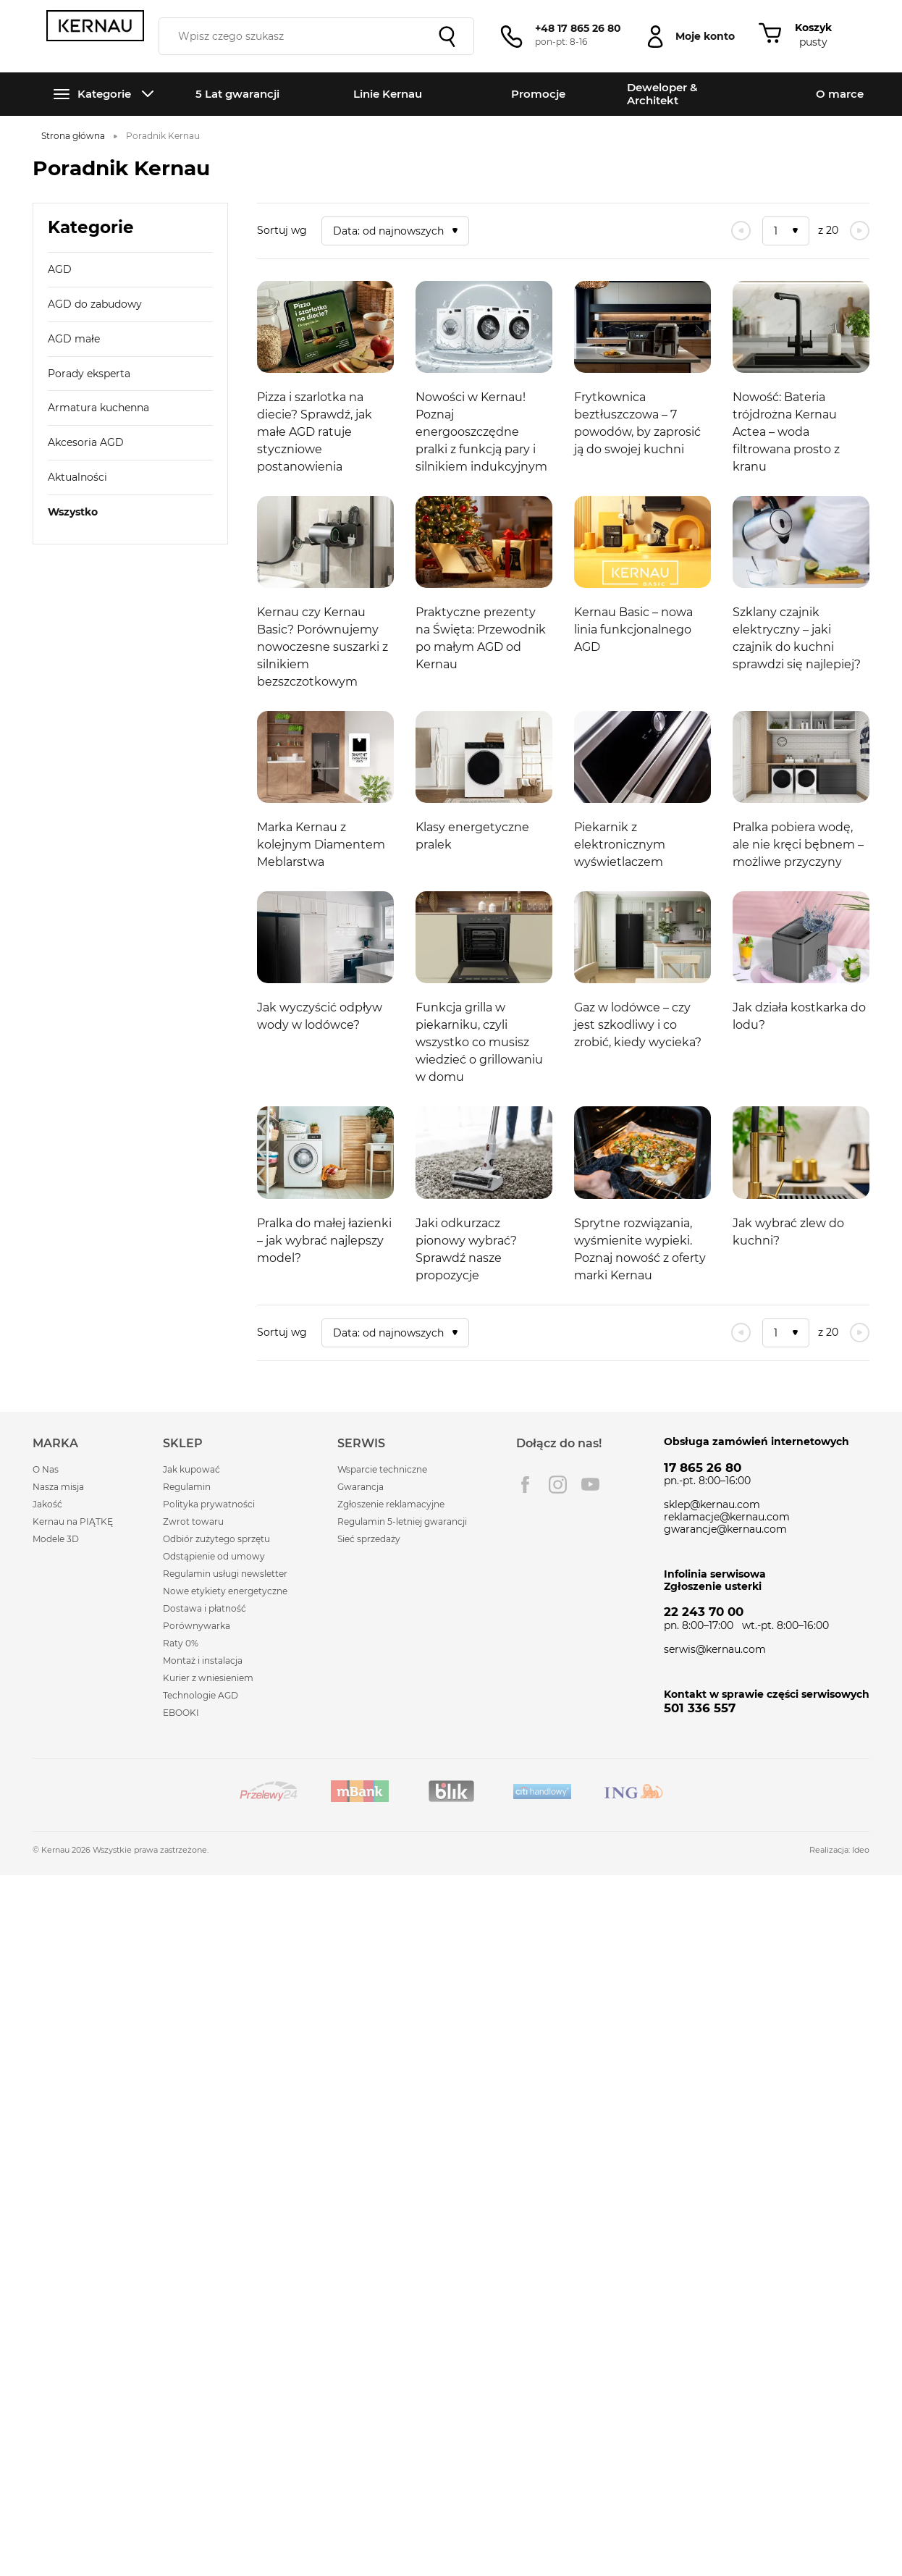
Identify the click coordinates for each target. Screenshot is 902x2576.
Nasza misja (58, 1486)
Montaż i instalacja (203, 1660)
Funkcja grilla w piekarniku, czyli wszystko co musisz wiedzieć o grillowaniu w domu (479, 1042)
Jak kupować (191, 1469)
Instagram (558, 1485)
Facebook (525, 1485)
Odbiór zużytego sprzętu (216, 1538)
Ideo (860, 1850)
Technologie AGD (200, 1695)
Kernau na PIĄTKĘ (73, 1521)
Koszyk (813, 27)
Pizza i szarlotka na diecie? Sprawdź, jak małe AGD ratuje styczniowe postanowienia (314, 431)
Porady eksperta (89, 373)
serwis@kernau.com (715, 1649)
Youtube (590, 1485)
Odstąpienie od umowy (214, 1556)
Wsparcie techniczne (382, 1469)
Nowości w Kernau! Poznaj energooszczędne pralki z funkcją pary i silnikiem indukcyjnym (481, 431)
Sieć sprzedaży (368, 1538)
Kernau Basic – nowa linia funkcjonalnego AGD (633, 629)
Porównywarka (196, 1625)
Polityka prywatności (209, 1504)
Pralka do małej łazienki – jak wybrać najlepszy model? (324, 1240)
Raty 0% (180, 1643)
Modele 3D (56, 1538)
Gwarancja (360, 1486)
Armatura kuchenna (98, 407)
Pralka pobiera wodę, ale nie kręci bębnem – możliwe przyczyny (798, 844)
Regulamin (187, 1486)
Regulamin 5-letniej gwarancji (402, 1521)
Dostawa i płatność (204, 1608)
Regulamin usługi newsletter (225, 1573)
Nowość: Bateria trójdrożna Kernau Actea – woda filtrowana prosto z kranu (786, 431)
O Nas (46, 1469)
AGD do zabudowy (95, 304)
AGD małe (74, 338)
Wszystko (73, 511)
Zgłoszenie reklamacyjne (390, 1504)
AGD (60, 269)
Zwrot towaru (193, 1521)
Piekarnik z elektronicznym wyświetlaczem (619, 844)
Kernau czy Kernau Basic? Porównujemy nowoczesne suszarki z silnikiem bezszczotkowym (322, 647)
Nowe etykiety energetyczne (225, 1591)
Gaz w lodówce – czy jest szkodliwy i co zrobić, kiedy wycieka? (637, 1025)
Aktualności (77, 477)
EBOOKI (181, 1712)
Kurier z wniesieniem (208, 1677)
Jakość (47, 1504)
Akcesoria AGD (86, 442)
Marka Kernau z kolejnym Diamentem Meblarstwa (321, 844)
